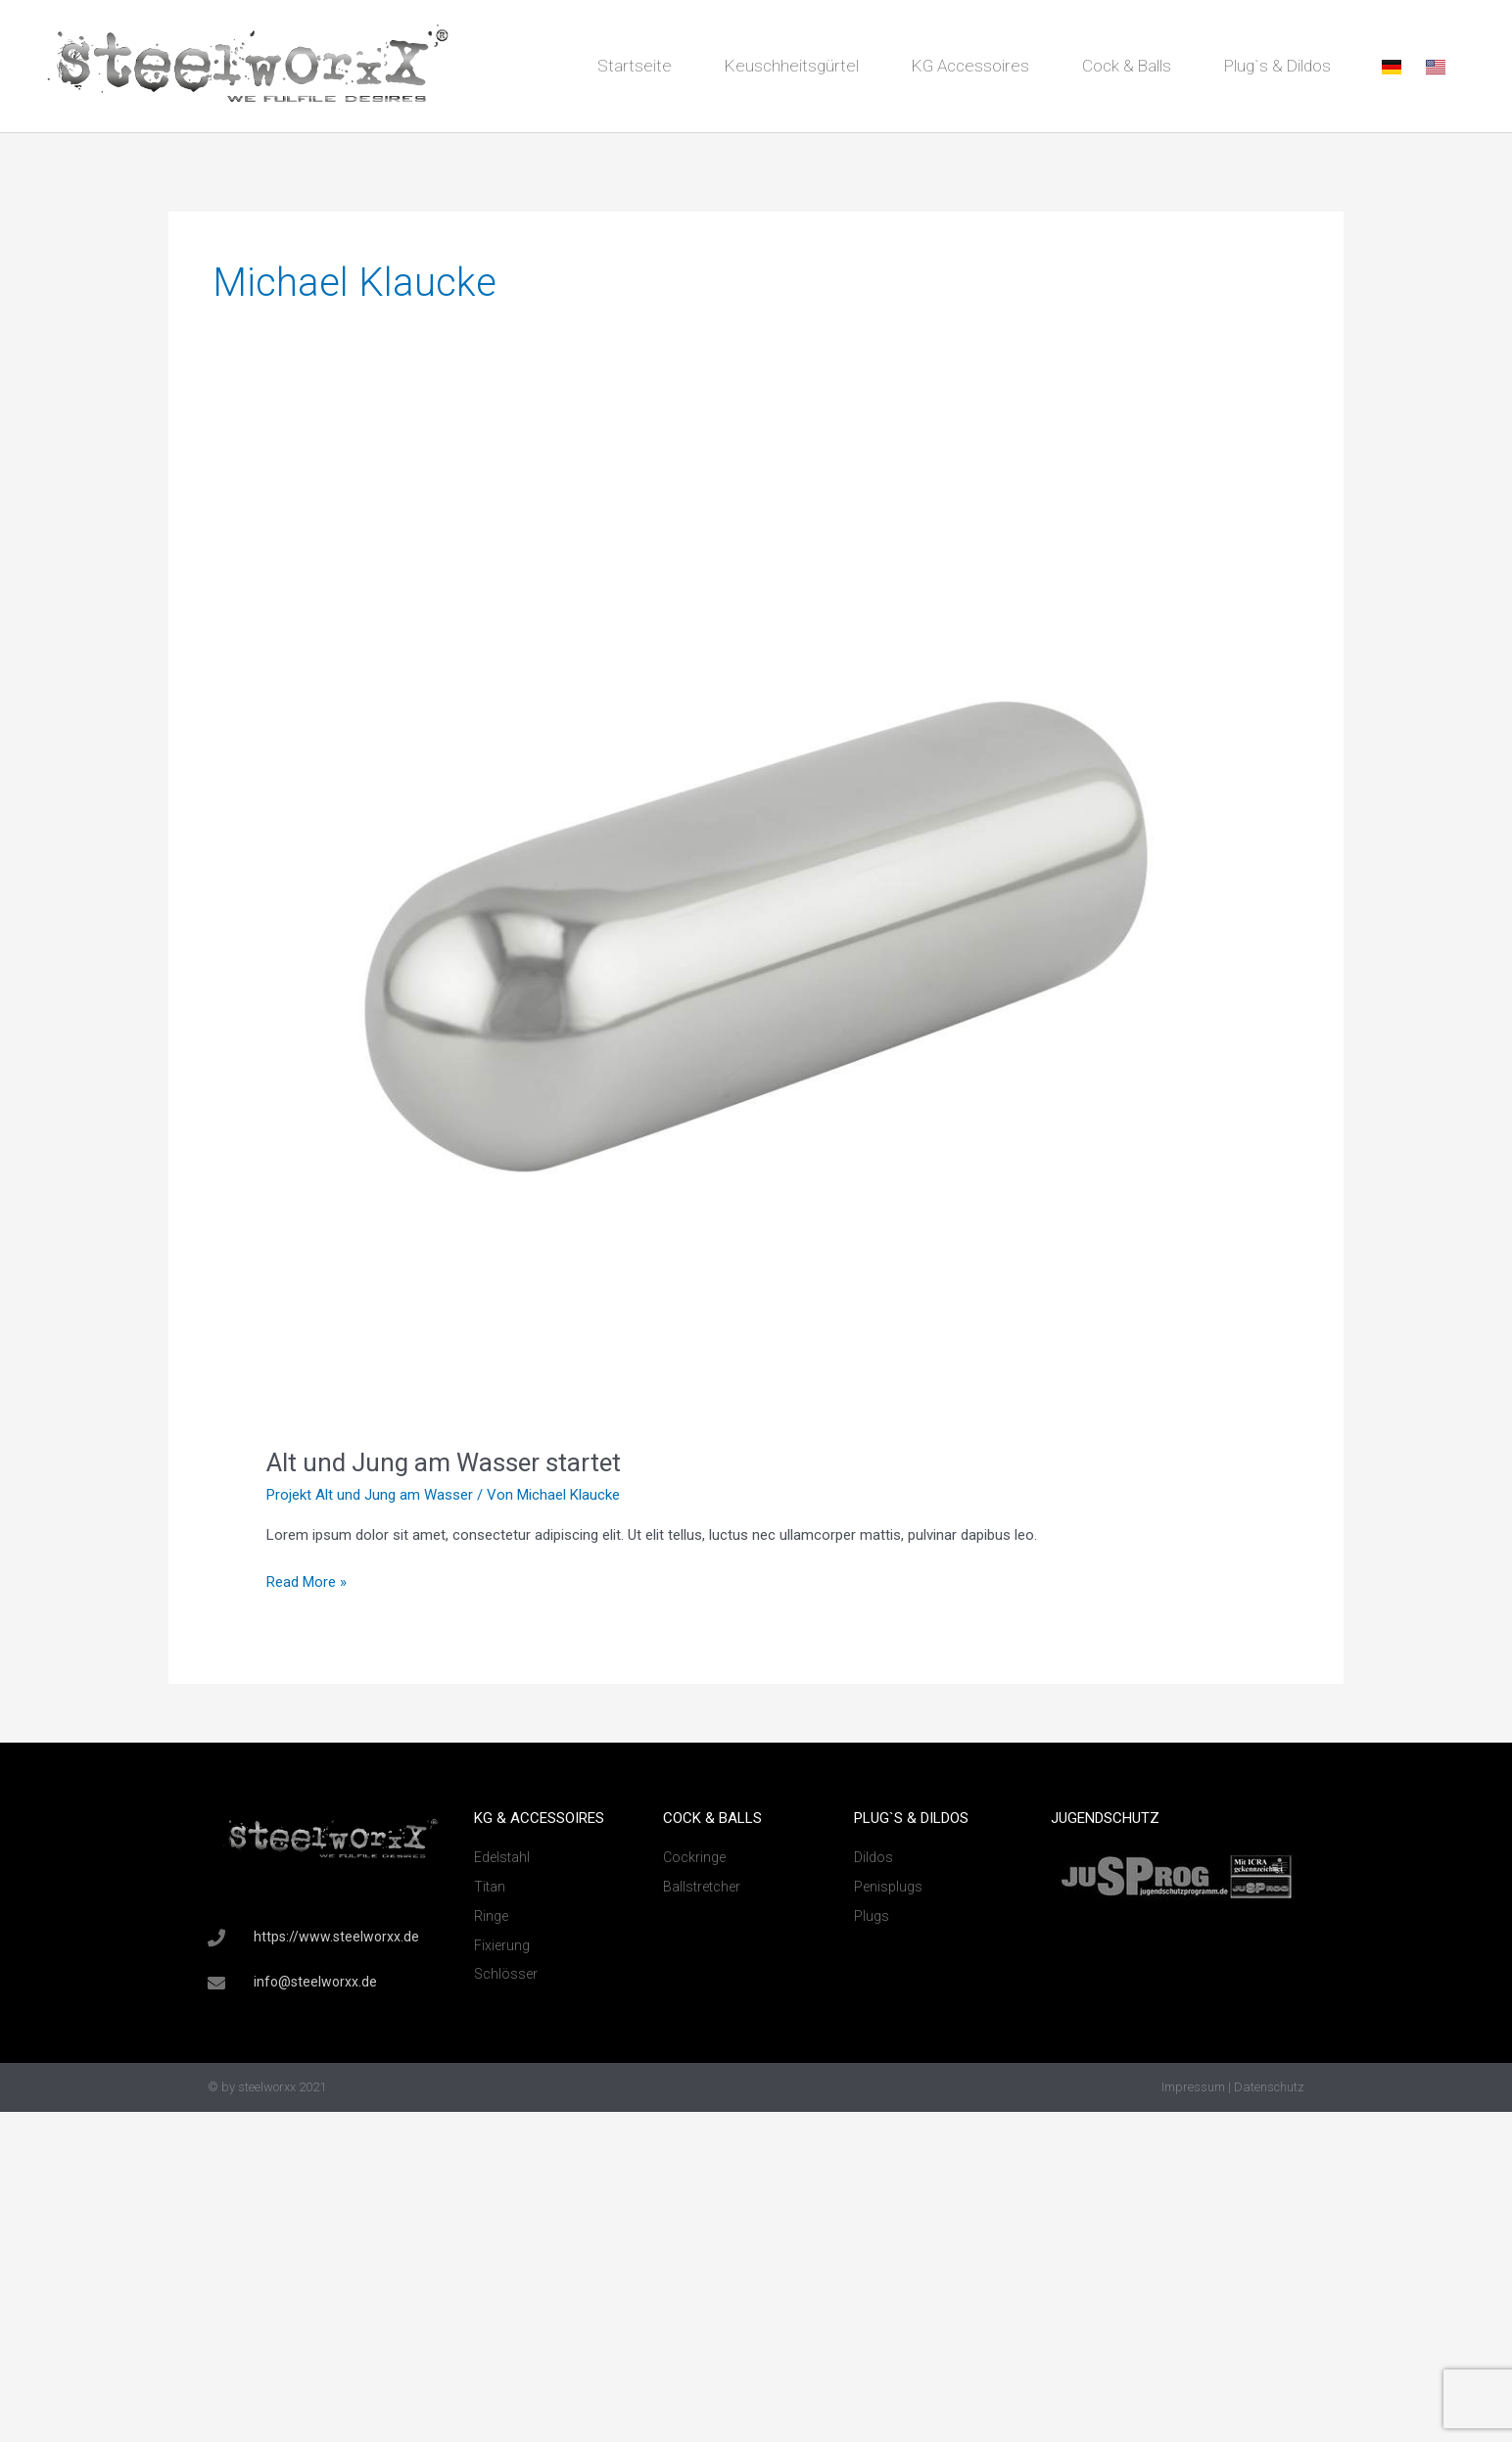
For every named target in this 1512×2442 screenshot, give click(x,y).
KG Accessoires (970, 65)
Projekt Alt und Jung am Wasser (369, 1495)
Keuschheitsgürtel (792, 65)
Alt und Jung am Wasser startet (443, 1462)
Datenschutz (1269, 2087)
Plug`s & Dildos (1277, 65)
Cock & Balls (1126, 65)
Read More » (306, 1580)
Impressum (1193, 2087)
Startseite (634, 65)
